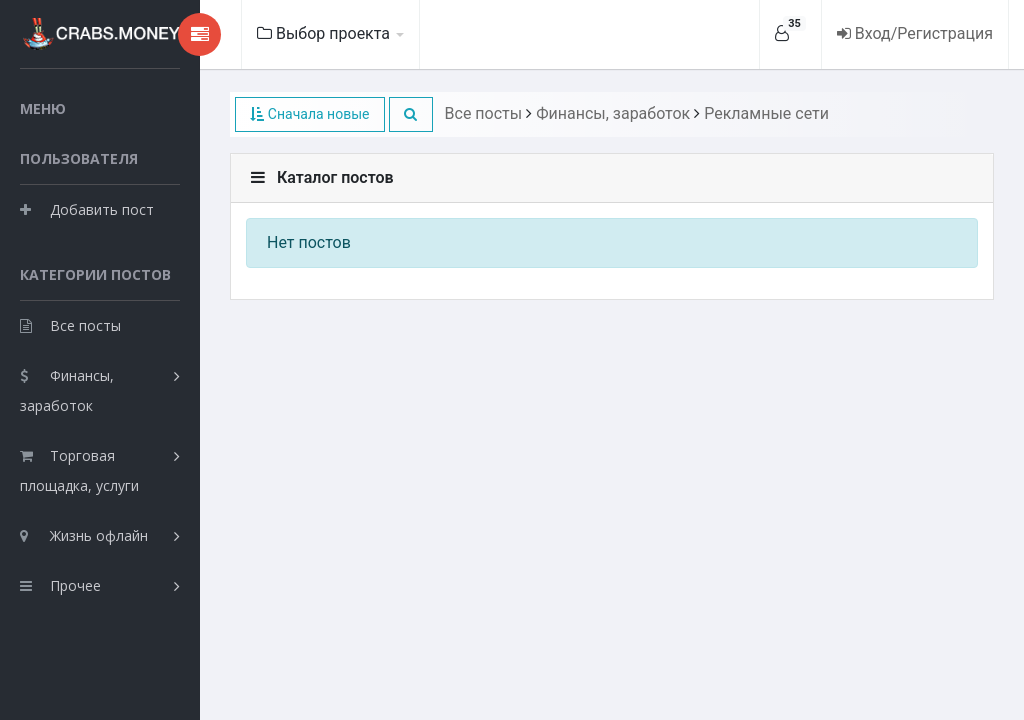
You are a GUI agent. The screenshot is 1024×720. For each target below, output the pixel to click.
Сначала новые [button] (309, 114)
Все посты (70, 325)
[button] (411, 114)
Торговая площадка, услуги (79, 470)
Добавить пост (87, 209)
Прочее (60, 585)
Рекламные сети (766, 113)
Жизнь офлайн (84, 535)
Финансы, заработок (67, 390)
